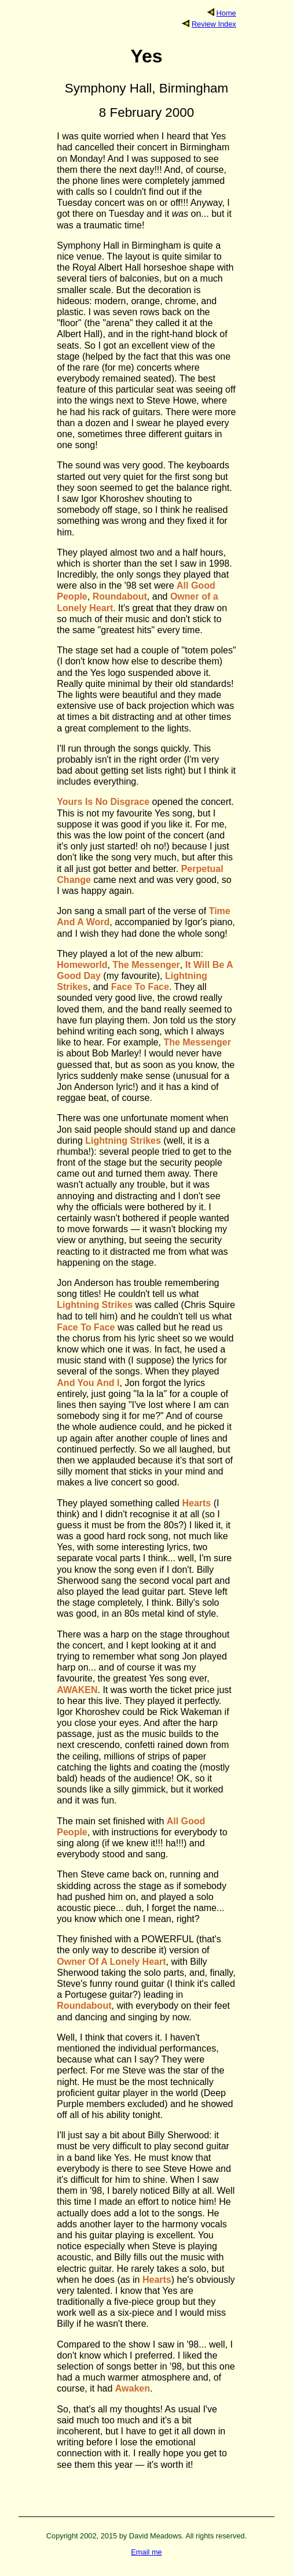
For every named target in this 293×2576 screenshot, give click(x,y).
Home (226, 13)
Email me (146, 2552)
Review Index (214, 24)
